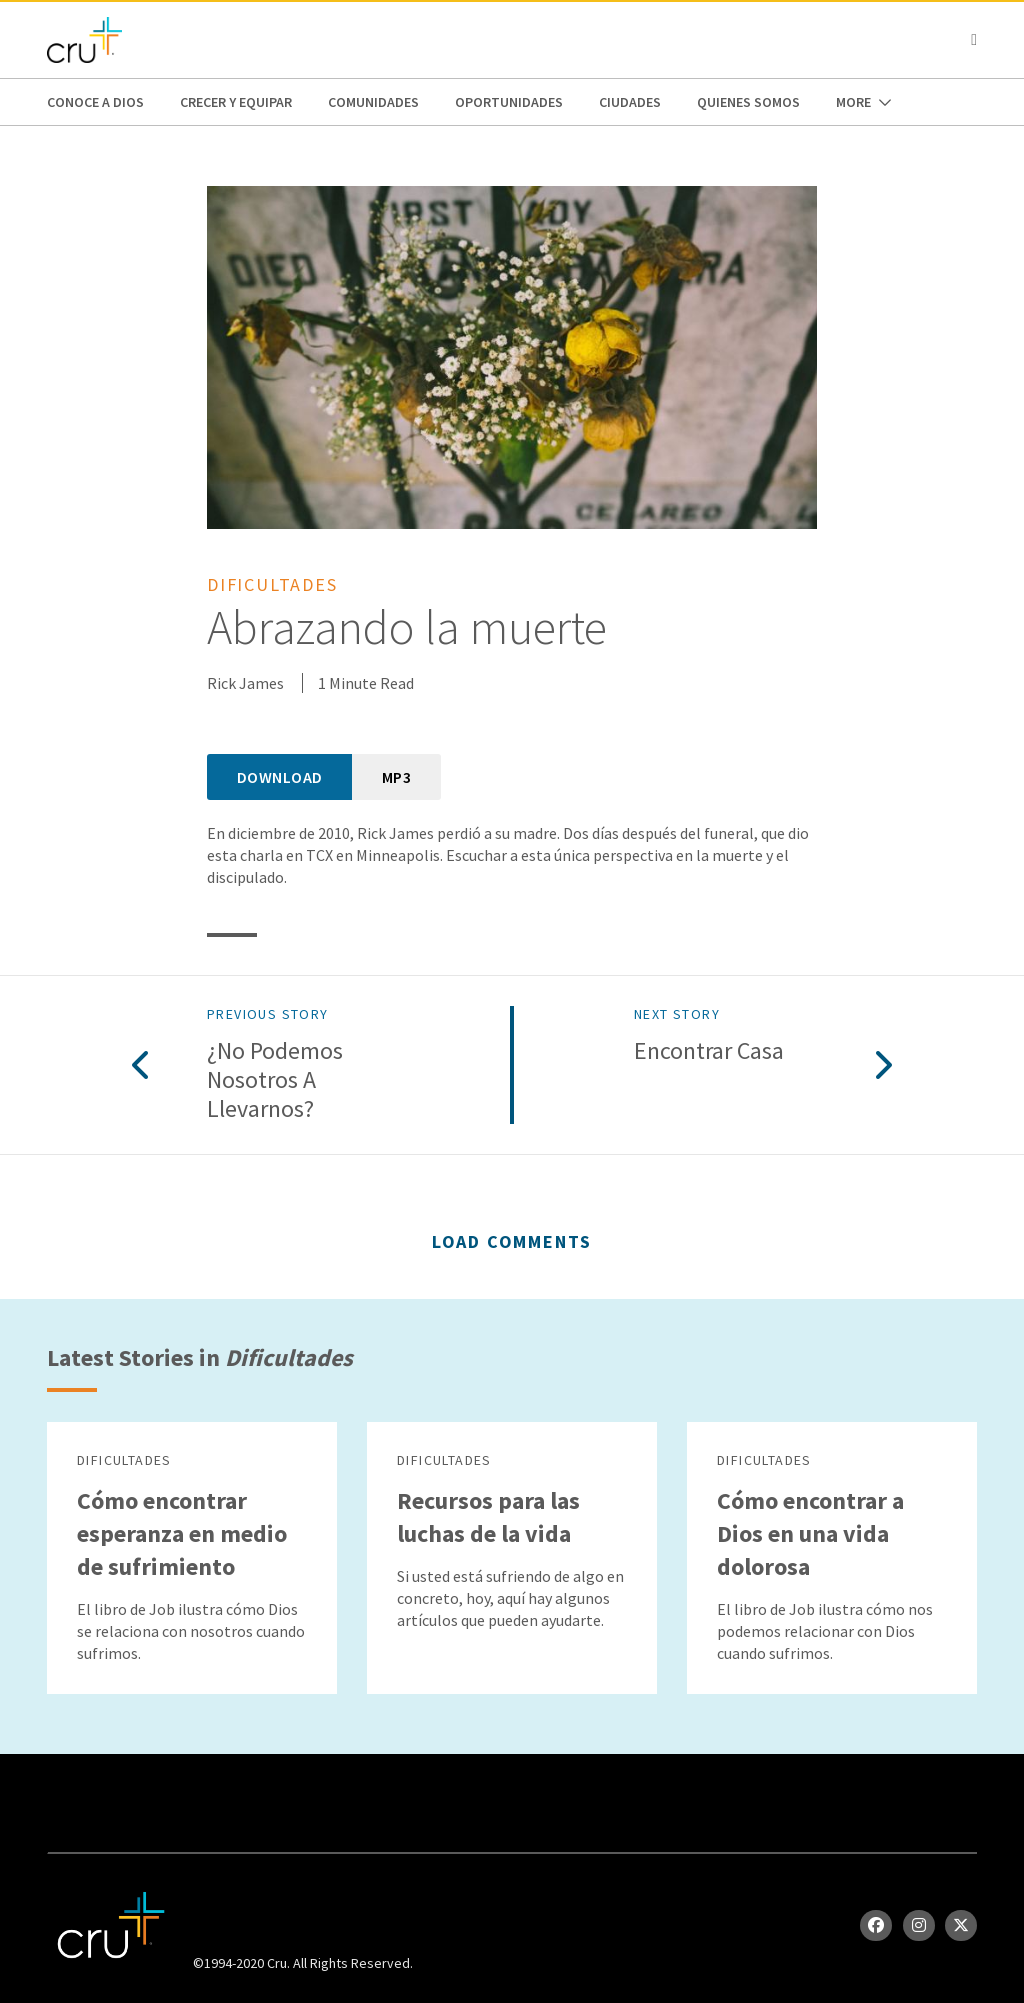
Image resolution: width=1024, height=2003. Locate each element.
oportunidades (509, 102)
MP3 (397, 777)
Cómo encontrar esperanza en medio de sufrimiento (182, 1533)
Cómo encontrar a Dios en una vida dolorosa (810, 1533)
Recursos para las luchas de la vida (488, 1517)
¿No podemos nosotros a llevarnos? (275, 1080)
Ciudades (630, 102)
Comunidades (373, 102)
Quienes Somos (748, 102)
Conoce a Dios (95, 102)
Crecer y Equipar (236, 102)
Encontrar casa (709, 1051)
